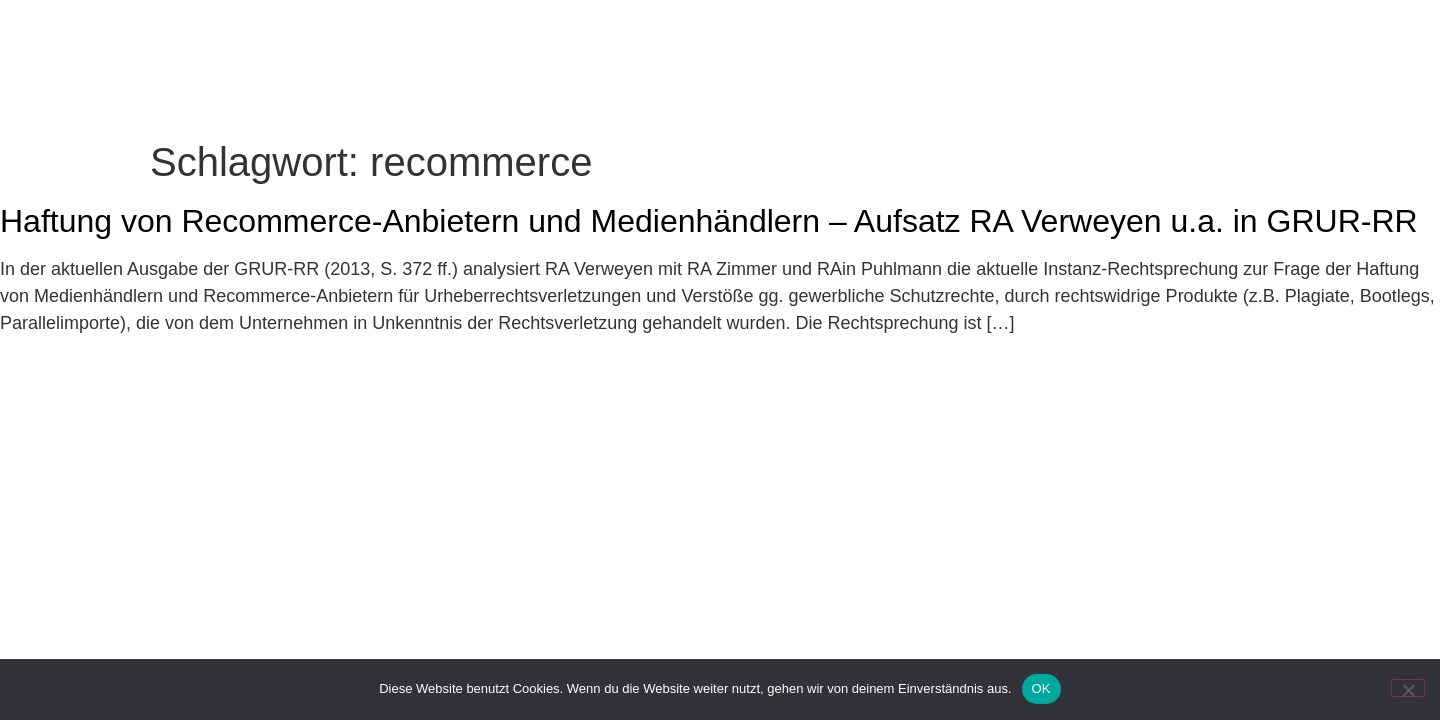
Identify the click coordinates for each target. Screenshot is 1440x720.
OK (1041, 688)
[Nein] (1408, 688)
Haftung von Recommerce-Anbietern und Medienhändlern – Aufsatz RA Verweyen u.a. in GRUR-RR (709, 221)
